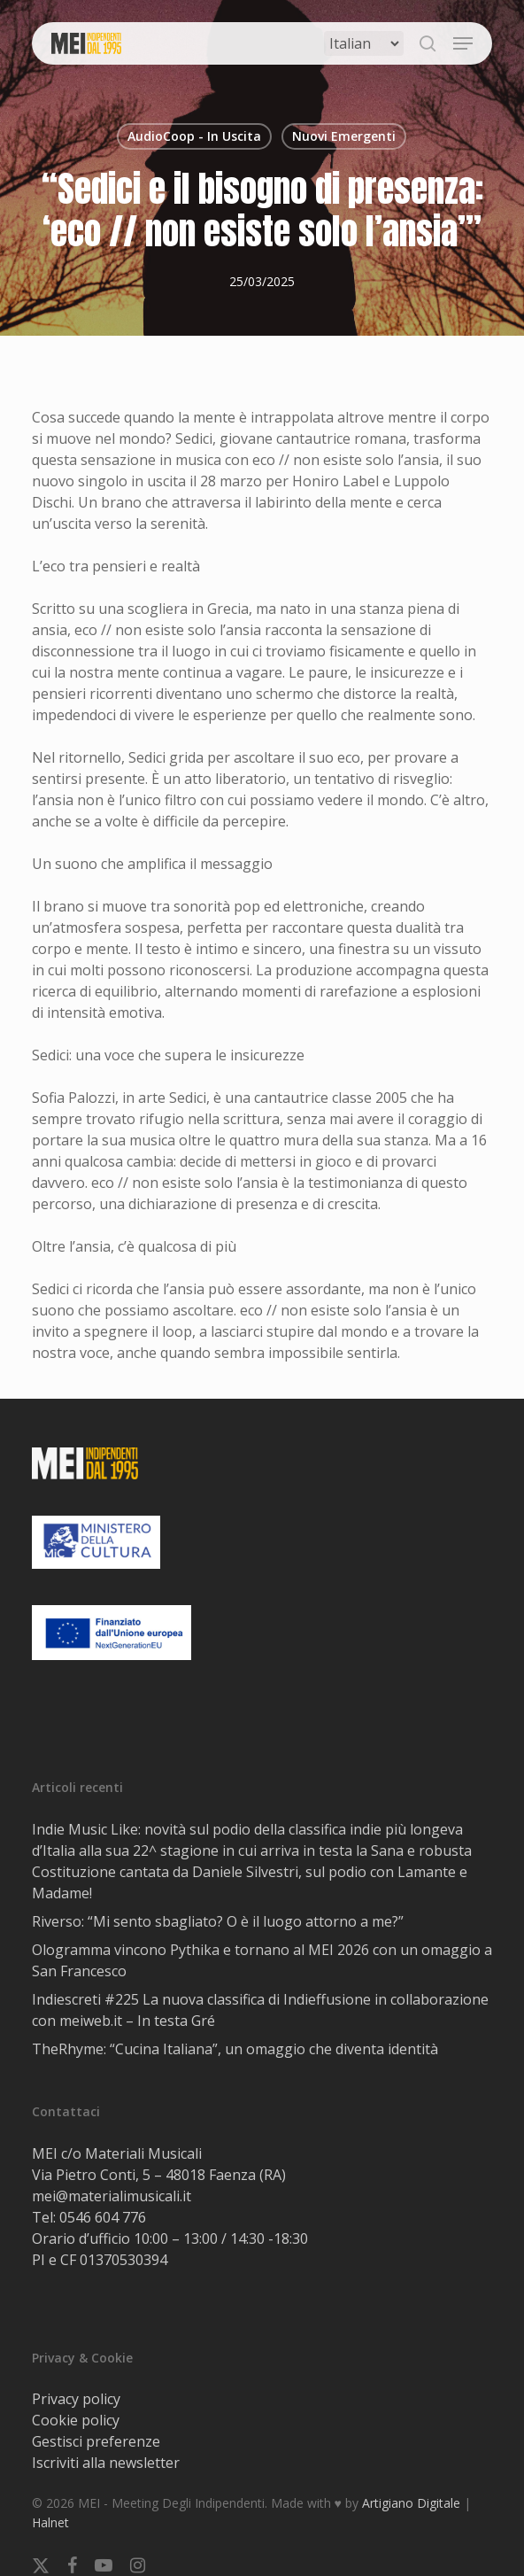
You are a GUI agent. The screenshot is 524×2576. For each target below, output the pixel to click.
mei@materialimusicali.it (111, 2196)
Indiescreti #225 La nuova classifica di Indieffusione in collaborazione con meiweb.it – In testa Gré (260, 2010)
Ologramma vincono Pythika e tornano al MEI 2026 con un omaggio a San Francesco (262, 1960)
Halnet (50, 2522)
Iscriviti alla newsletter (106, 2462)
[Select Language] (364, 43)
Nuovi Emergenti (344, 136)
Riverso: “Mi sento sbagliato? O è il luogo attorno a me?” (218, 1921)
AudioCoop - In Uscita (194, 136)
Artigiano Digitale (411, 2503)
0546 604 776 (102, 2217)
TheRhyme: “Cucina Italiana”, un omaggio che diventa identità (235, 2049)
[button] (463, 43)
